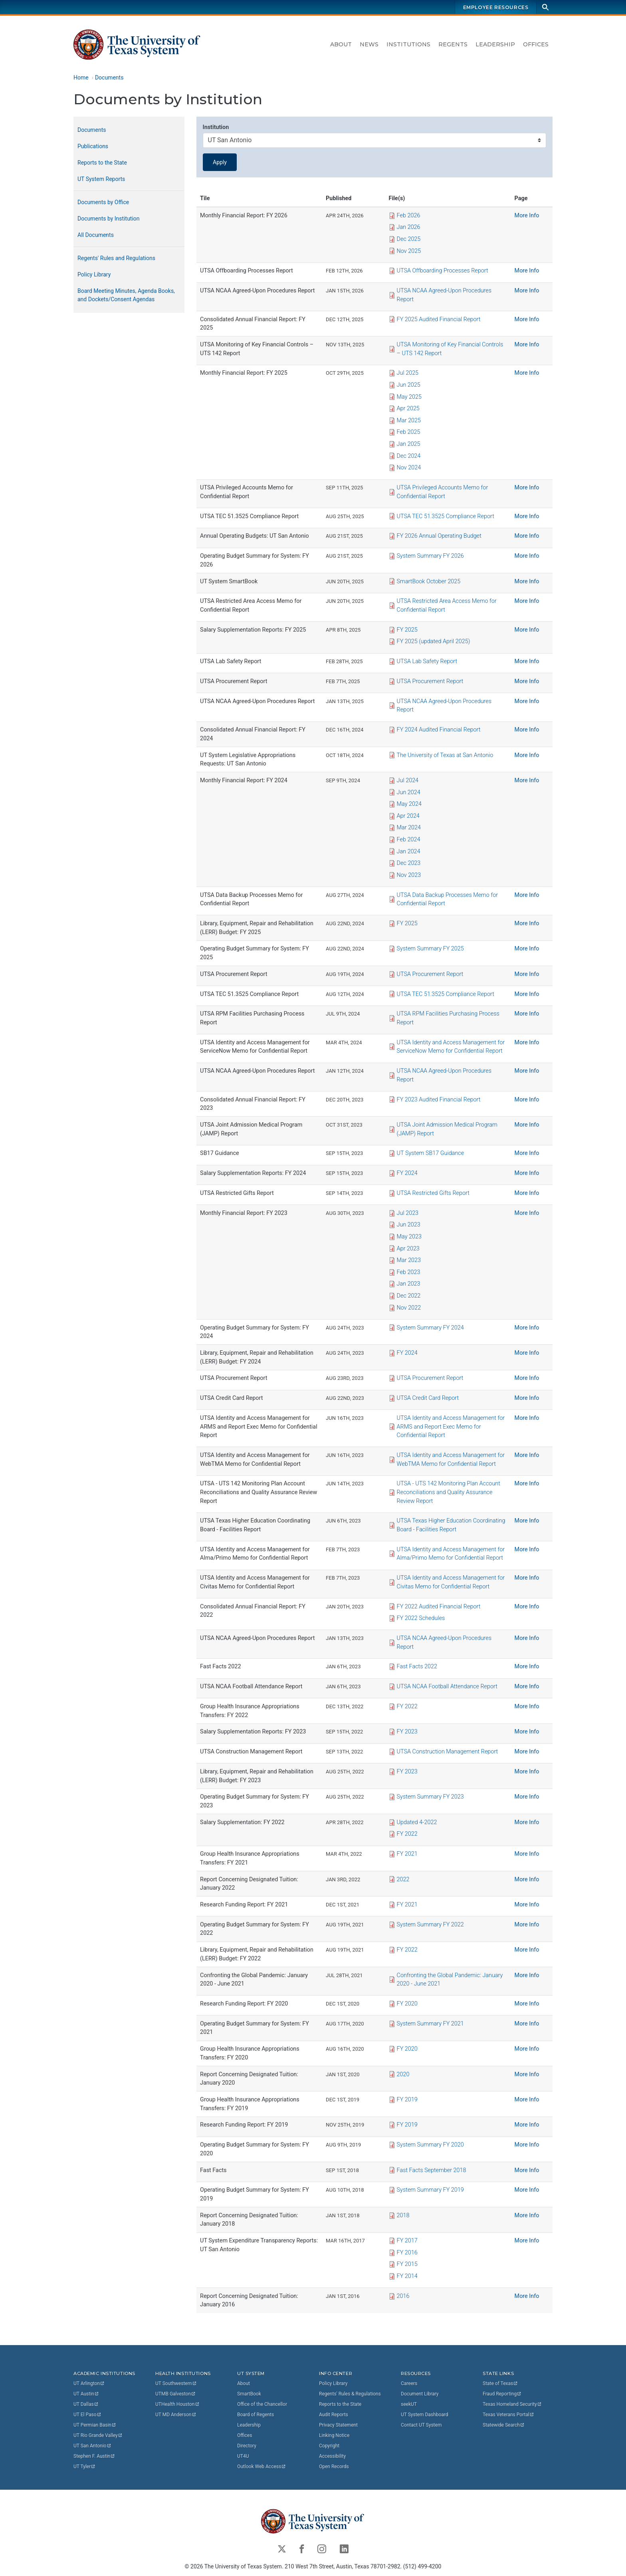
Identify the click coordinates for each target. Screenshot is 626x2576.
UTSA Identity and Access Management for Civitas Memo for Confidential (451, 1582)
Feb (408, 215)
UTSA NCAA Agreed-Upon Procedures (445, 295)
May (409, 397)
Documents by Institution (108, 218)
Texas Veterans (509, 2414)
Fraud (502, 2394)
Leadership (495, 44)
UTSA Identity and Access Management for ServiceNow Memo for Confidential (451, 1047)
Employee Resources (496, 7)
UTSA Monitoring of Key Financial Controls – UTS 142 (450, 349)
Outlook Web (261, 2466)
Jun (408, 385)
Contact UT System (421, 2425)
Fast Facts (417, 1667)
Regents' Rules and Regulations (116, 258)
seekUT (409, 2404)
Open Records (334, 2466)
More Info (527, 215)
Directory (246, 2446)
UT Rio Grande (98, 2435)
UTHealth (177, 2404)
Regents (453, 44)
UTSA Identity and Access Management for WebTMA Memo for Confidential (451, 1459)
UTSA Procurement (430, 681)
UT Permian (95, 2425)
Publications (92, 146)
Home (81, 77)
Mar (409, 420)
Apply (220, 162)
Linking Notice (334, 2435)
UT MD (175, 2414)
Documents (109, 77)
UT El (87, 2414)
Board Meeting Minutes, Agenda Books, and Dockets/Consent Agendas (126, 295)
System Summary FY (430, 556)
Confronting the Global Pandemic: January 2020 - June (450, 1980)
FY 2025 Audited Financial (439, 319)
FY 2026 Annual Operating (439, 536)
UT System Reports (101, 179)
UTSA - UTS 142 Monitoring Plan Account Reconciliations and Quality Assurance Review (448, 1493)
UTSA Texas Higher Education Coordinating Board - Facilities (451, 1525)
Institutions (408, 44)
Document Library (419, 2394)
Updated (417, 1822)
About (341, 44)
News (369, 44)
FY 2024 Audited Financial (439, 730)
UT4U (243, 2456)
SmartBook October (429, 581)
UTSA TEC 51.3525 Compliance (445, 516)
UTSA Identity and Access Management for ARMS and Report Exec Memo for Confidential (451, 1427)
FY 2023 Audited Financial (439, 1099)
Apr (408, 408)
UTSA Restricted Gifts (433, 1193)
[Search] (545, 7)
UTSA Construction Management (447, 1752)
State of (500, 2383)
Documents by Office (103, 202)
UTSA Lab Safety (427, 661)
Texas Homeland (512, 2404)
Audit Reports (333, 2414)
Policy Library (94, 274)
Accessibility (332, 2456)
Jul (408, 373)
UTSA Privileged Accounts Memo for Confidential (442, 492)
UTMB (175, 2394)
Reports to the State (102, 162)
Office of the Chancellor (262, 2404)
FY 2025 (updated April (433, 641)
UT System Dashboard (424, 2414)
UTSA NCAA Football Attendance (447, 1687)
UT (89, 2383)
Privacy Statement (338, 2425)
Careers (409, 2383)
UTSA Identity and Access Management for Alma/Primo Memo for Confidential (451, 1554)
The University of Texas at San (445, 755)
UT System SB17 (430, 1153)
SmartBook (249, 2394)
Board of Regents (255, 2414)
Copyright (329, 2446)
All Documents (95, 235)
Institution (216, 127)
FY (407, 629)
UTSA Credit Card (428, 1398)
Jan (408, 227)
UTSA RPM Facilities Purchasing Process (449, 1018)
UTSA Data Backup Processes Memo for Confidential (447, 899)
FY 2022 (421, 1618)
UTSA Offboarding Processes (442, 271)
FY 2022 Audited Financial (439, 1606)
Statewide (504, 2425)
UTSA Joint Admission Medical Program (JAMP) (447, 1129)
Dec (409, 239)
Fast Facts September (431, 2170)
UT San (92, 2446)
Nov (409, 251)
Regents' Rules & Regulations (350, 2394)
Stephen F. (94, 2456)
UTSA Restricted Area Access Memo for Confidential (447, 606)
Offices (536, 44)
